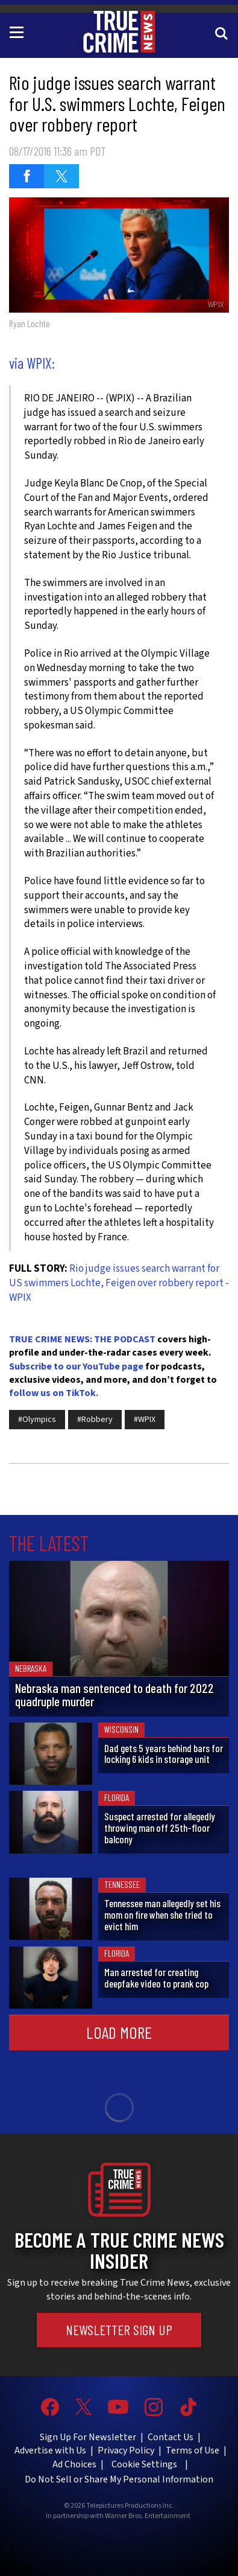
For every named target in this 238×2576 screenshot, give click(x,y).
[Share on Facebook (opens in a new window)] (26, 176)
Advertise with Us (50, 2450)
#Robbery (95, 1420)
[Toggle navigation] (19, 31)
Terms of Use (192, 2450)
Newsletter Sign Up (119, 2329)
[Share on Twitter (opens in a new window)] (61, 176)
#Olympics (37, 1420)
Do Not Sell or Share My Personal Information (119, 2479)
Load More (119, 2032)
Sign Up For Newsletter (88, 2437)
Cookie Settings (144, 2464)
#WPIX (144, 1420)
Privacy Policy (126, 2450)
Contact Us (170, 2437)
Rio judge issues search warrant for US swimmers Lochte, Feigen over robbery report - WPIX (119, 1283)
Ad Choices (74, 2464)
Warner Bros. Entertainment (147, 2516)
